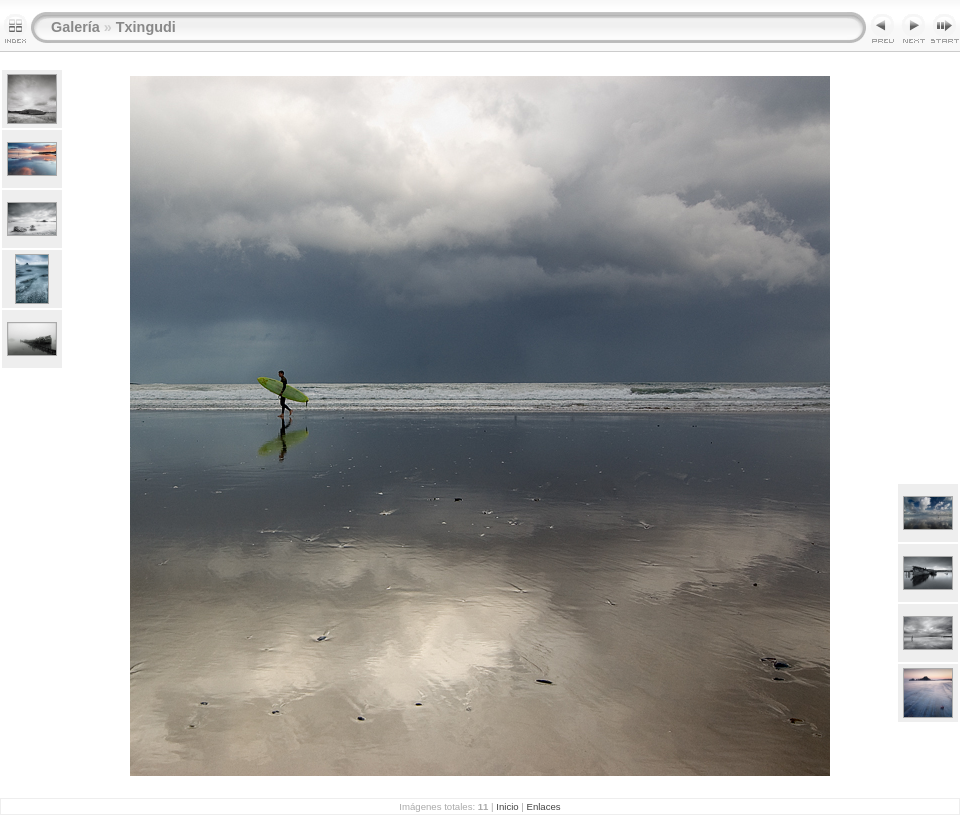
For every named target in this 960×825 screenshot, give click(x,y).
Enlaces (544, 806)
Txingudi (146, 27)
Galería (75, 27)
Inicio (507, 806)
